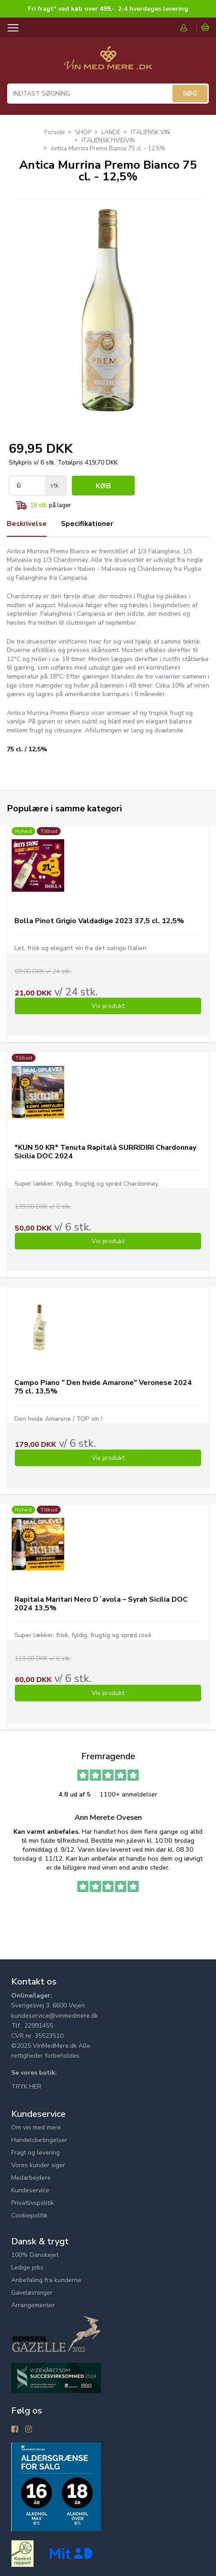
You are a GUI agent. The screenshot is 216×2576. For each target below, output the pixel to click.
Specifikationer (88, 524)
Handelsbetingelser (39, 2140)
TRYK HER (26, 2087)
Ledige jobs (27, 2267)
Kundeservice (30, 2190)
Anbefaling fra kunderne (46, 2280)
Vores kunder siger (38, 2165)
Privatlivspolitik (32, 2203)
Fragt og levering (35, 2152)
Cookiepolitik (29, 2215)
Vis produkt (108, 1006)
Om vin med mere (36, 2127)
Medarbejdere (31, 2177)
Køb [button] (103, 486)
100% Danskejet (34, 2255)
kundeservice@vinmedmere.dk (54, 2015)
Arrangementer (33, 2305)
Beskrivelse (27, 524)
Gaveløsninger (32, 2292)
